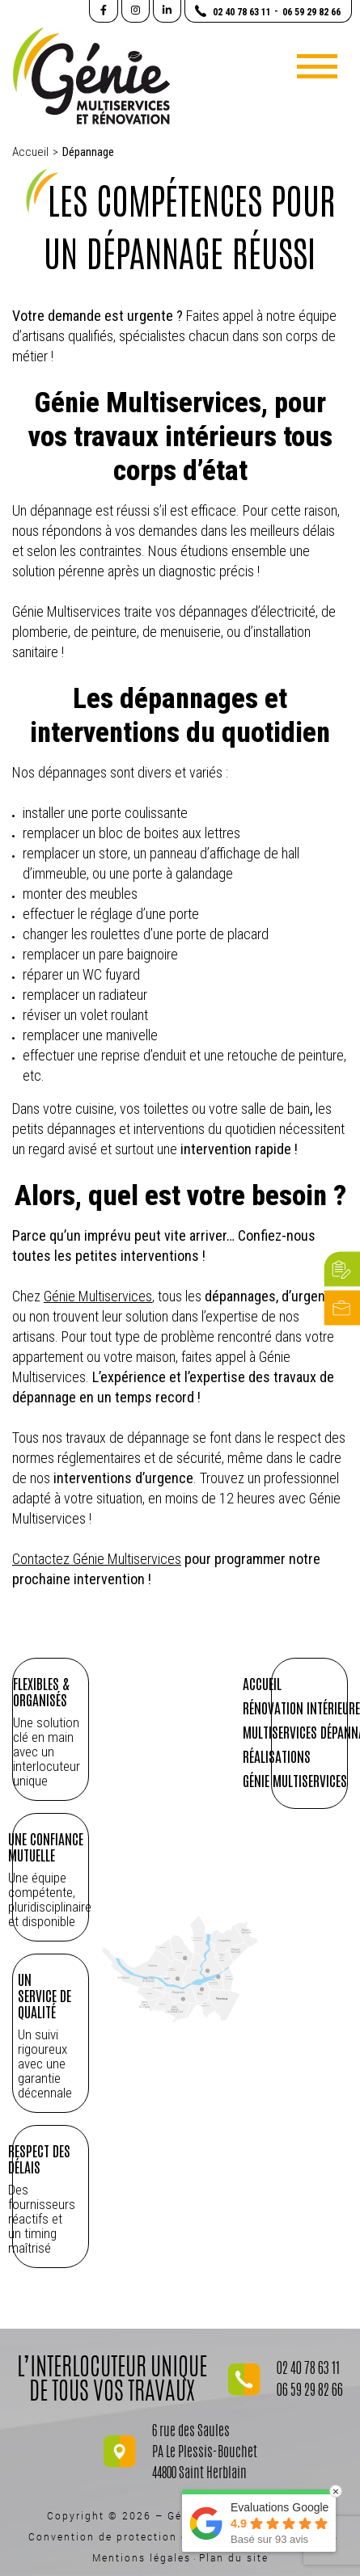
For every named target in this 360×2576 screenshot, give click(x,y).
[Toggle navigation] (317, 66)
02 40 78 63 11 (308, 2370)
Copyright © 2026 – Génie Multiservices (164, 2515)
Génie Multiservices (98, 1296)
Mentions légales (141, 2557)
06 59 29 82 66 (310, 2391)
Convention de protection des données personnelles (180, 2536)
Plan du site (234, 2557)
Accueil (30, 152)
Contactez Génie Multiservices (96, 1558)
